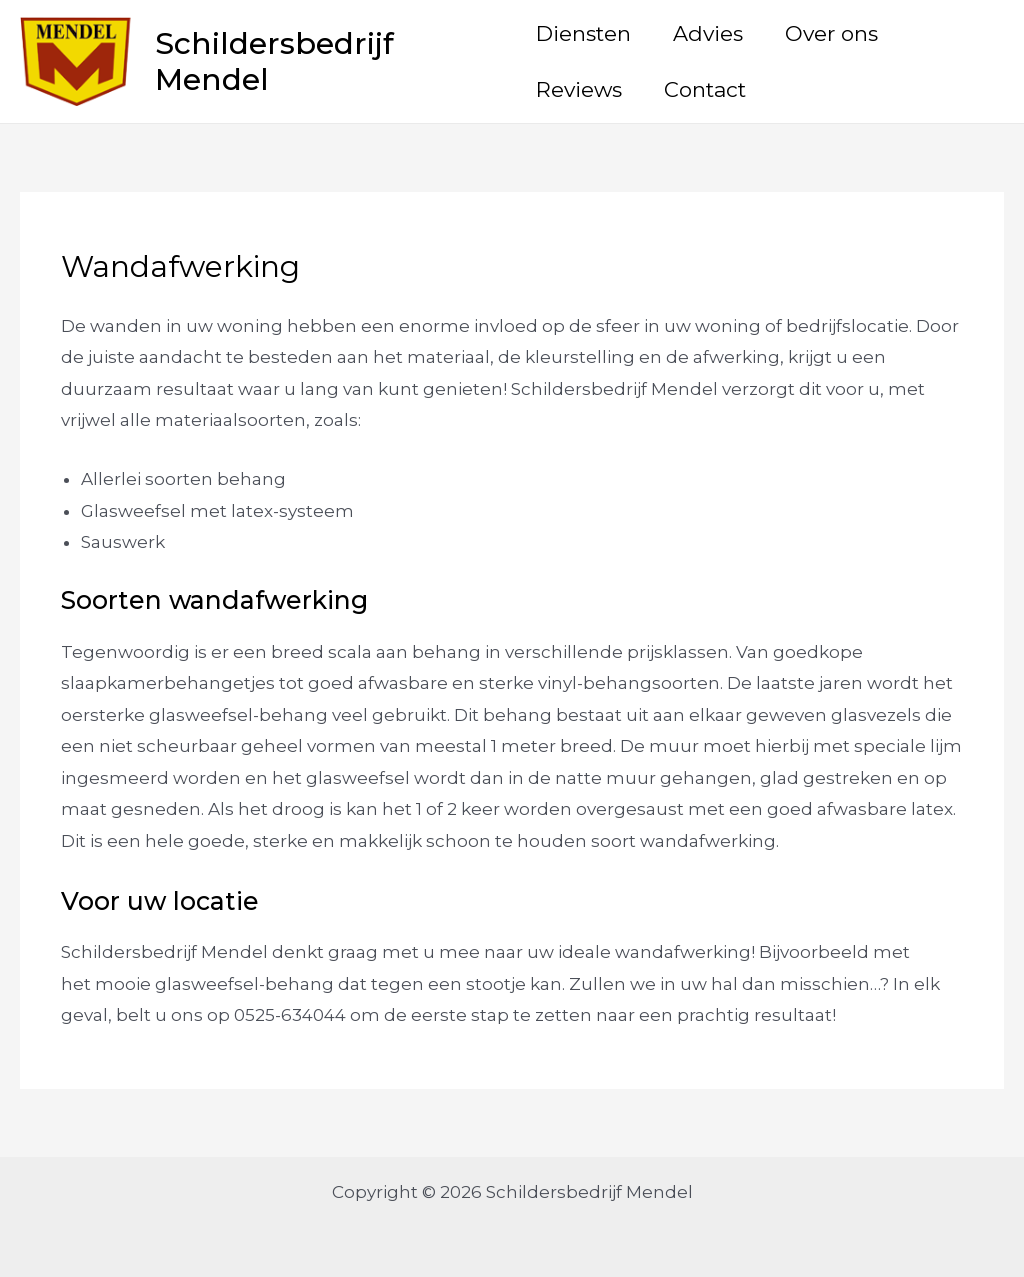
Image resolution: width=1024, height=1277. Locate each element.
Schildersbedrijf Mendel (274, 61)
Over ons (831, 33)
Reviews (579, 89)
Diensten (583, 33)
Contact (705, 89)
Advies (708, 33)
